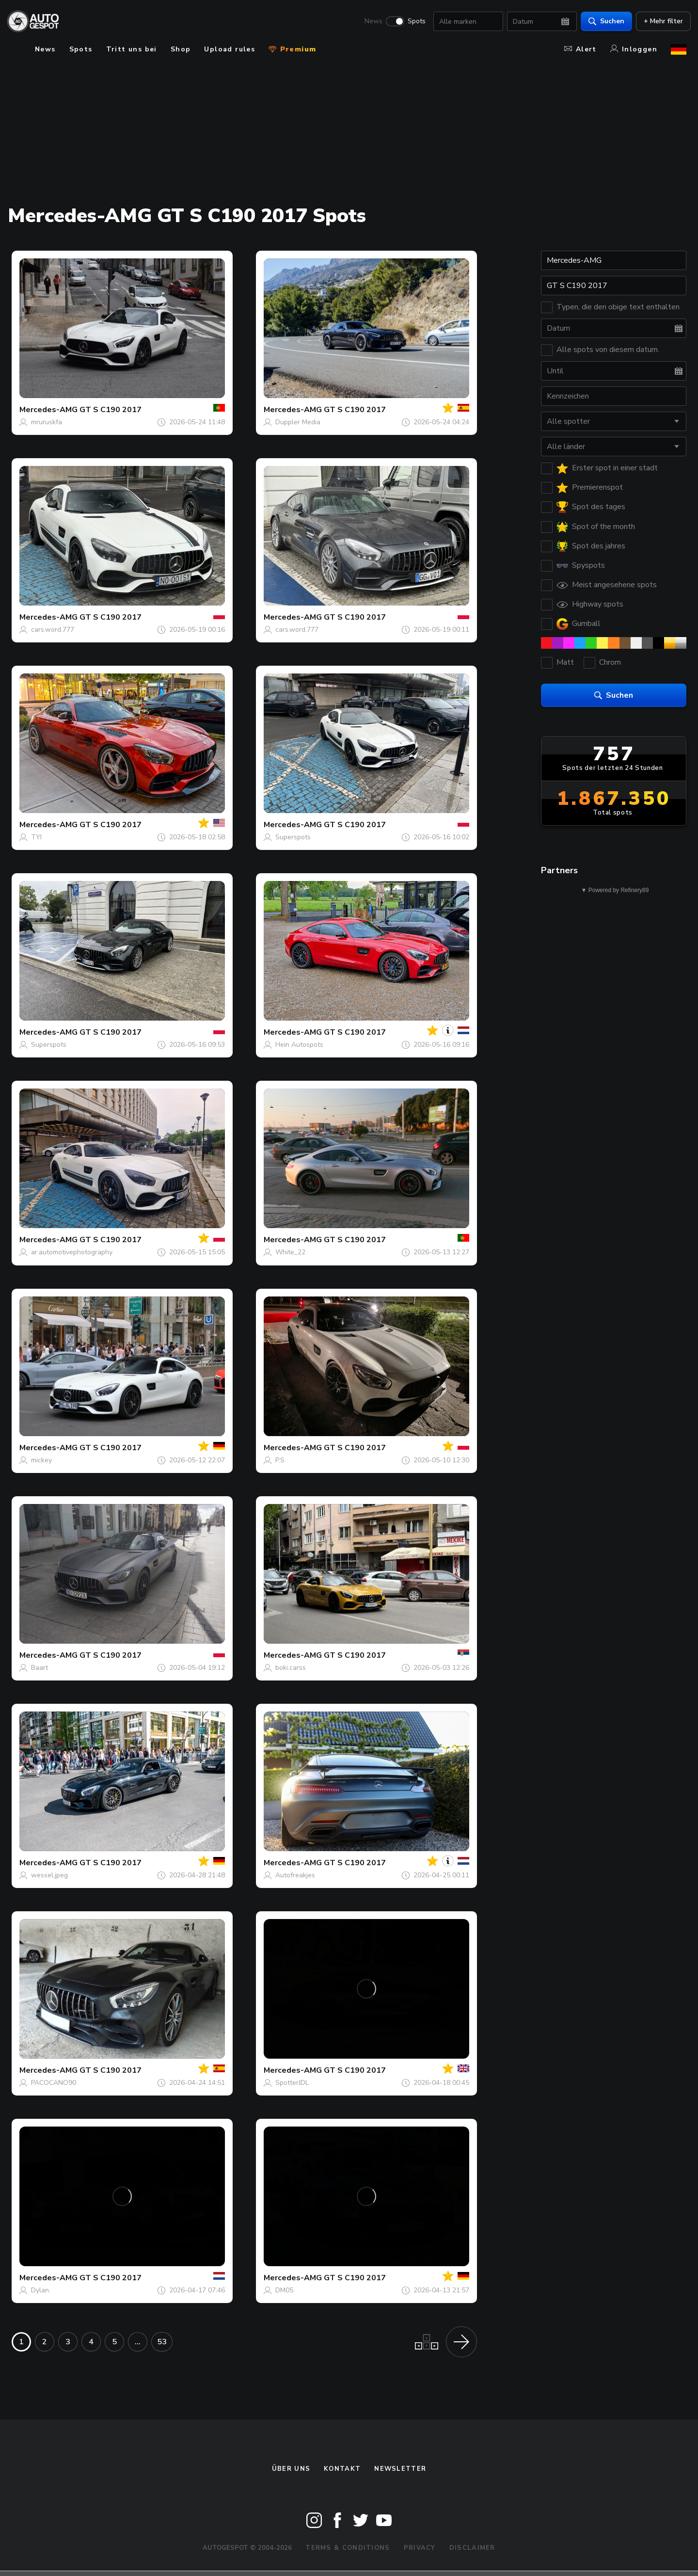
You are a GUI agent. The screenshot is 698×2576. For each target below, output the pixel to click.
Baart (39, 1667)
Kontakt (342, 2468)
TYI (36, 837)
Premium (292, 49)
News (369, 22)
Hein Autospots (299, 1044)
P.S (280, 1460)
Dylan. (40, 2290)
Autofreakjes (295, 1875)
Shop (181, 49)
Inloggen (633, 49)
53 (162, 2341)
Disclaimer (472, 2548)
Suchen (602, 22)
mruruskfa (46, 422)
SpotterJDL (292, 2082)
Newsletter (400, 2468)
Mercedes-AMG (48, 409)
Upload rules (229, 49)
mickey (41, 1460)
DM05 (284, 2290)
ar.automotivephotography (71, 1252)
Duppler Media (297, 422)
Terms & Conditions (347, 2548)
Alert (580, 49)
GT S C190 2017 (110, 409)
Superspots (293, 837)
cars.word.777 (52, 629)
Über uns (291, 2468)
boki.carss (290, 1667)
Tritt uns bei (131, 49)
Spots (412, 22)
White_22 (290, 1252)
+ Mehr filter (659, 22)
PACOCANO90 (53, 2082)
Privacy (420, 2548)
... (138, 2341)
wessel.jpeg (49, 1875)
